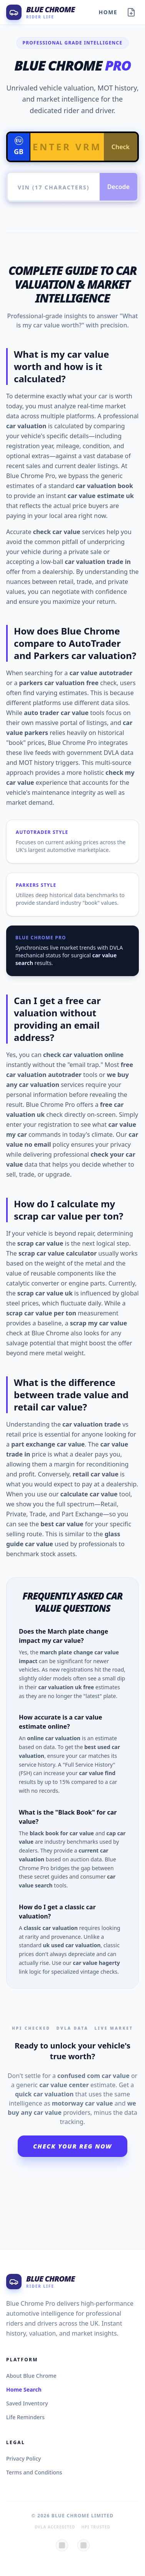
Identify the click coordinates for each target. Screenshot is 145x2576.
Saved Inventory (27, 2403)
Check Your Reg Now (72, 2146)
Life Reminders (25, 2417)
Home (108, 12)
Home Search (24, 2389)
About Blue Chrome (31, 2375)
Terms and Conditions (34, 2472)
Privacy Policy (23, 2458)
